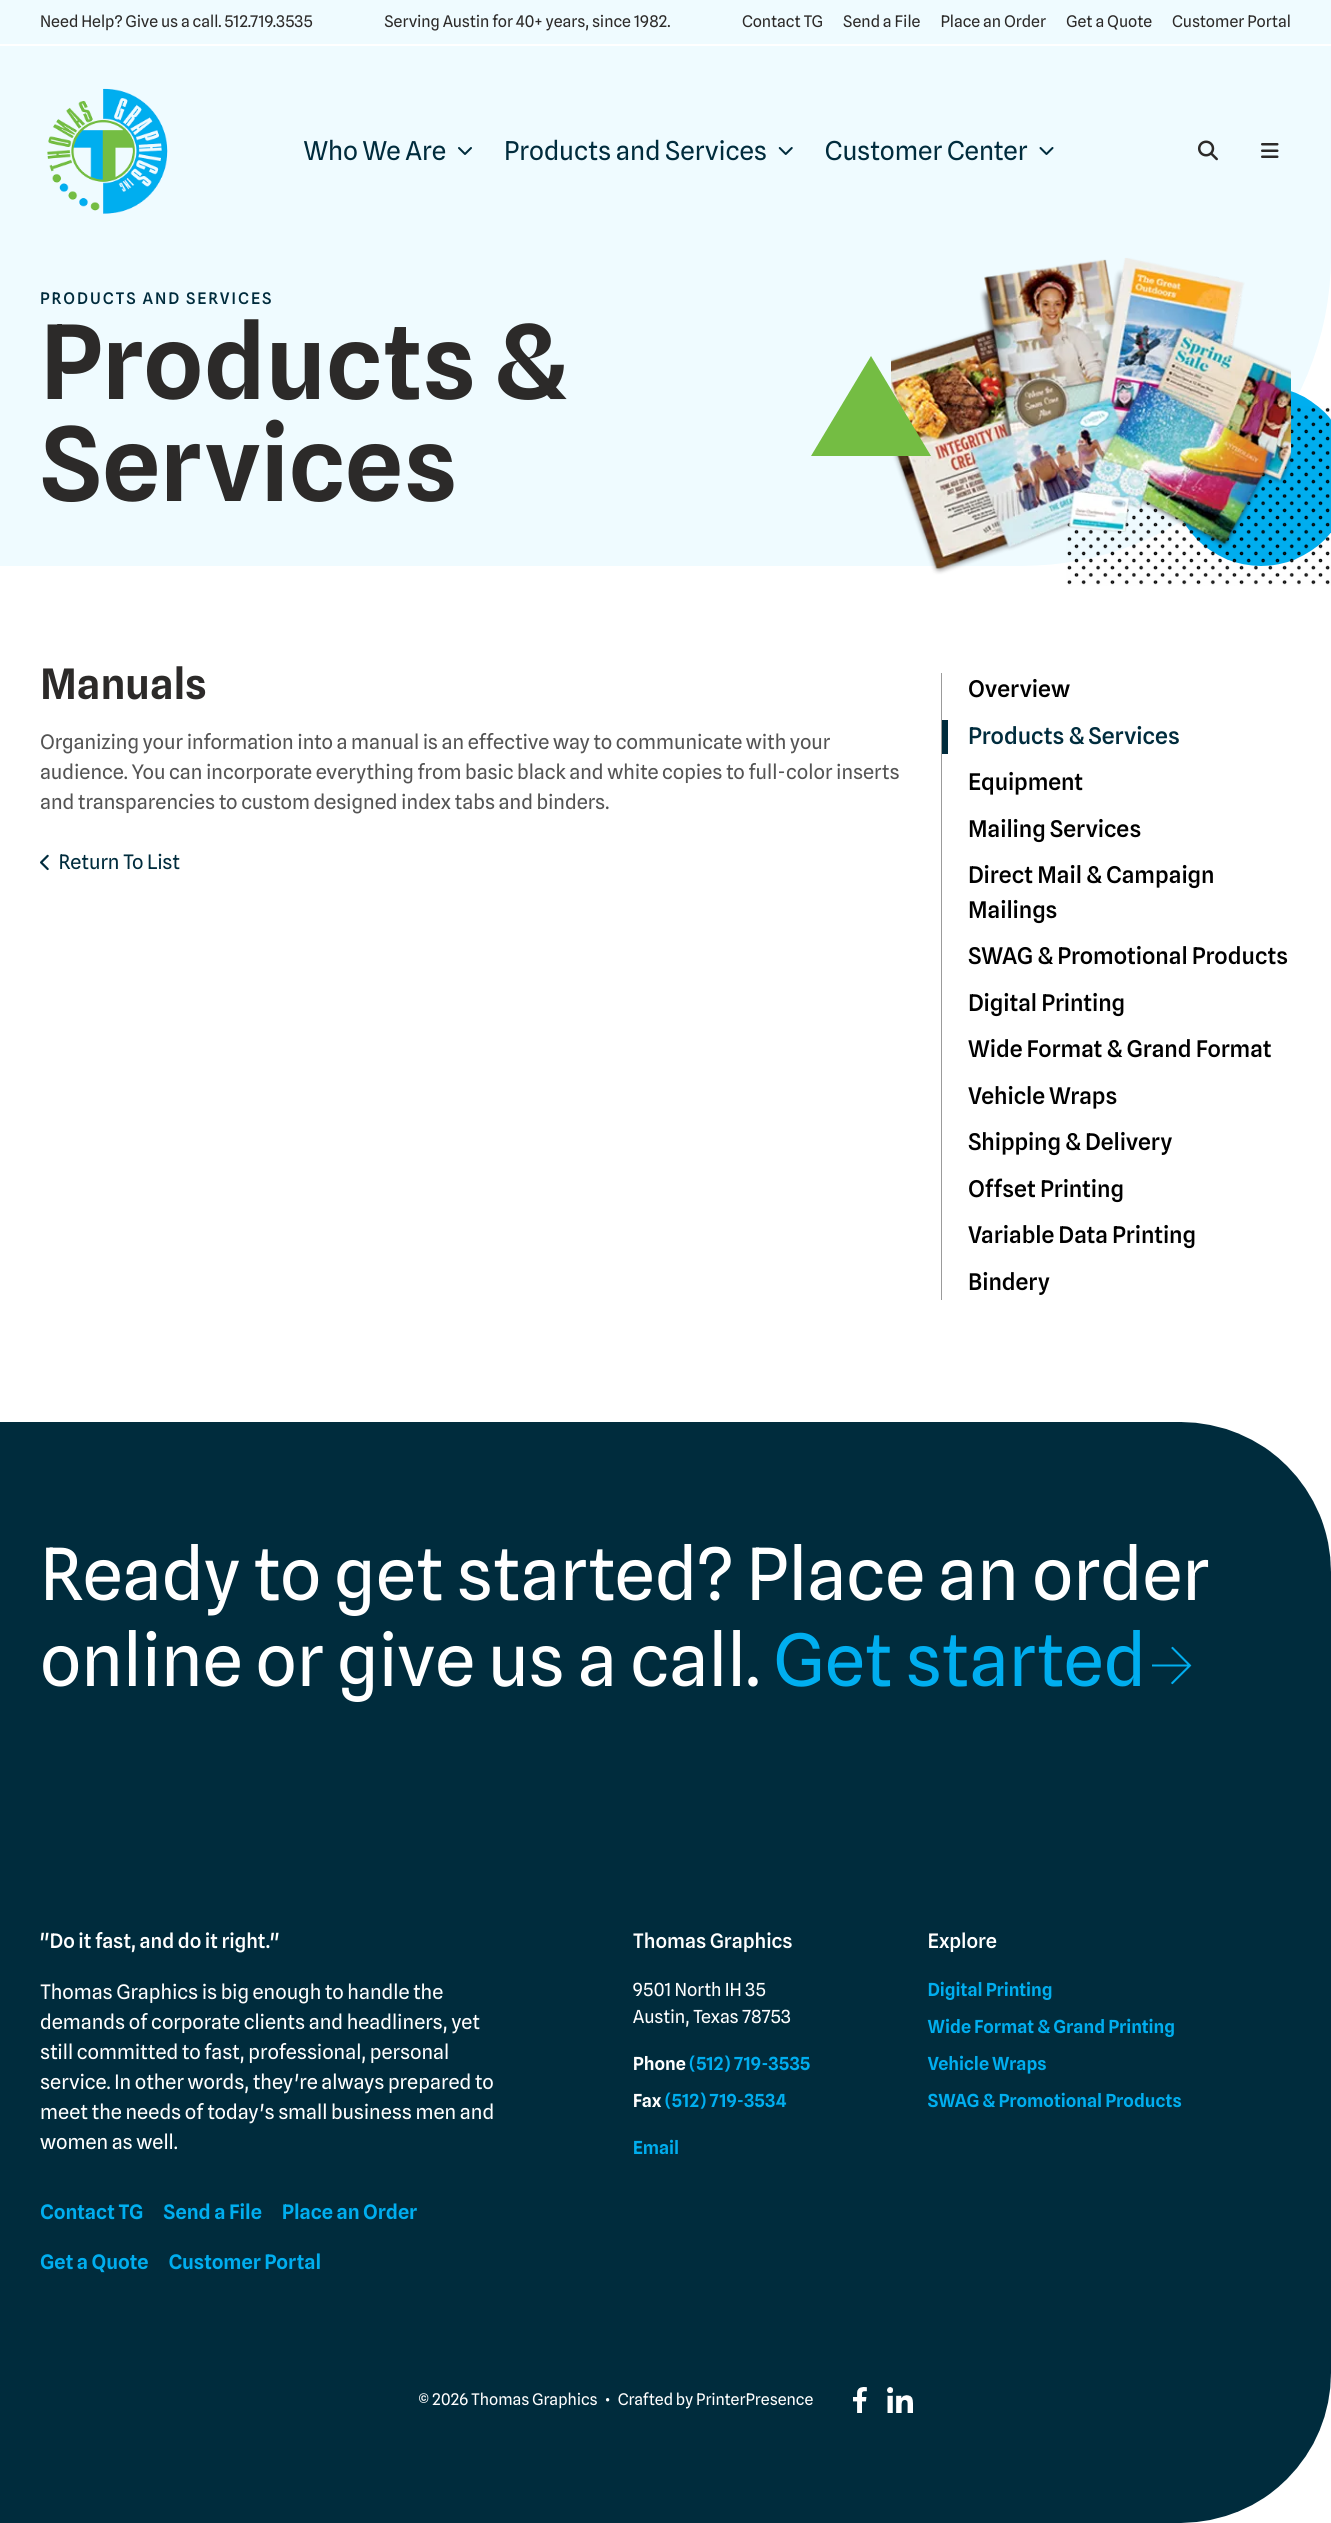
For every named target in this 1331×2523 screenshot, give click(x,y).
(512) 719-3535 (749, 2064)
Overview (1019, 689)
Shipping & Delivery (1070, 1142)
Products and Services (635, 151)
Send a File (881, 21)
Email (656, 2148)
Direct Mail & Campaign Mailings (1091, 893)
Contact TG (782, 21)
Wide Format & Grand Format (1120, 1049)
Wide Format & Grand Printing (1051, 2027)
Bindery (1009, 1282)
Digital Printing (1046, 1003)
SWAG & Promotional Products (1128, 956)
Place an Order (993, 21)
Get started (959, 1661)
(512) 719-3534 (726, 2101)
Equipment (1025, 782)
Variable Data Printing (1082, 1235)
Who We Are (374, 151)
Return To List (119, 862)
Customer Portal (1231, 21)
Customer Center (926, 151)
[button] (1208, 151)
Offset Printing (1046, 1189)
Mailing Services (1054, 829)
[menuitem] (387, 151)
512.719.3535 (268, 21)
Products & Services (1074, 736)
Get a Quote (1109, 21)
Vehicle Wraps (1042, 1096)
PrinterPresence (754, 2399)
